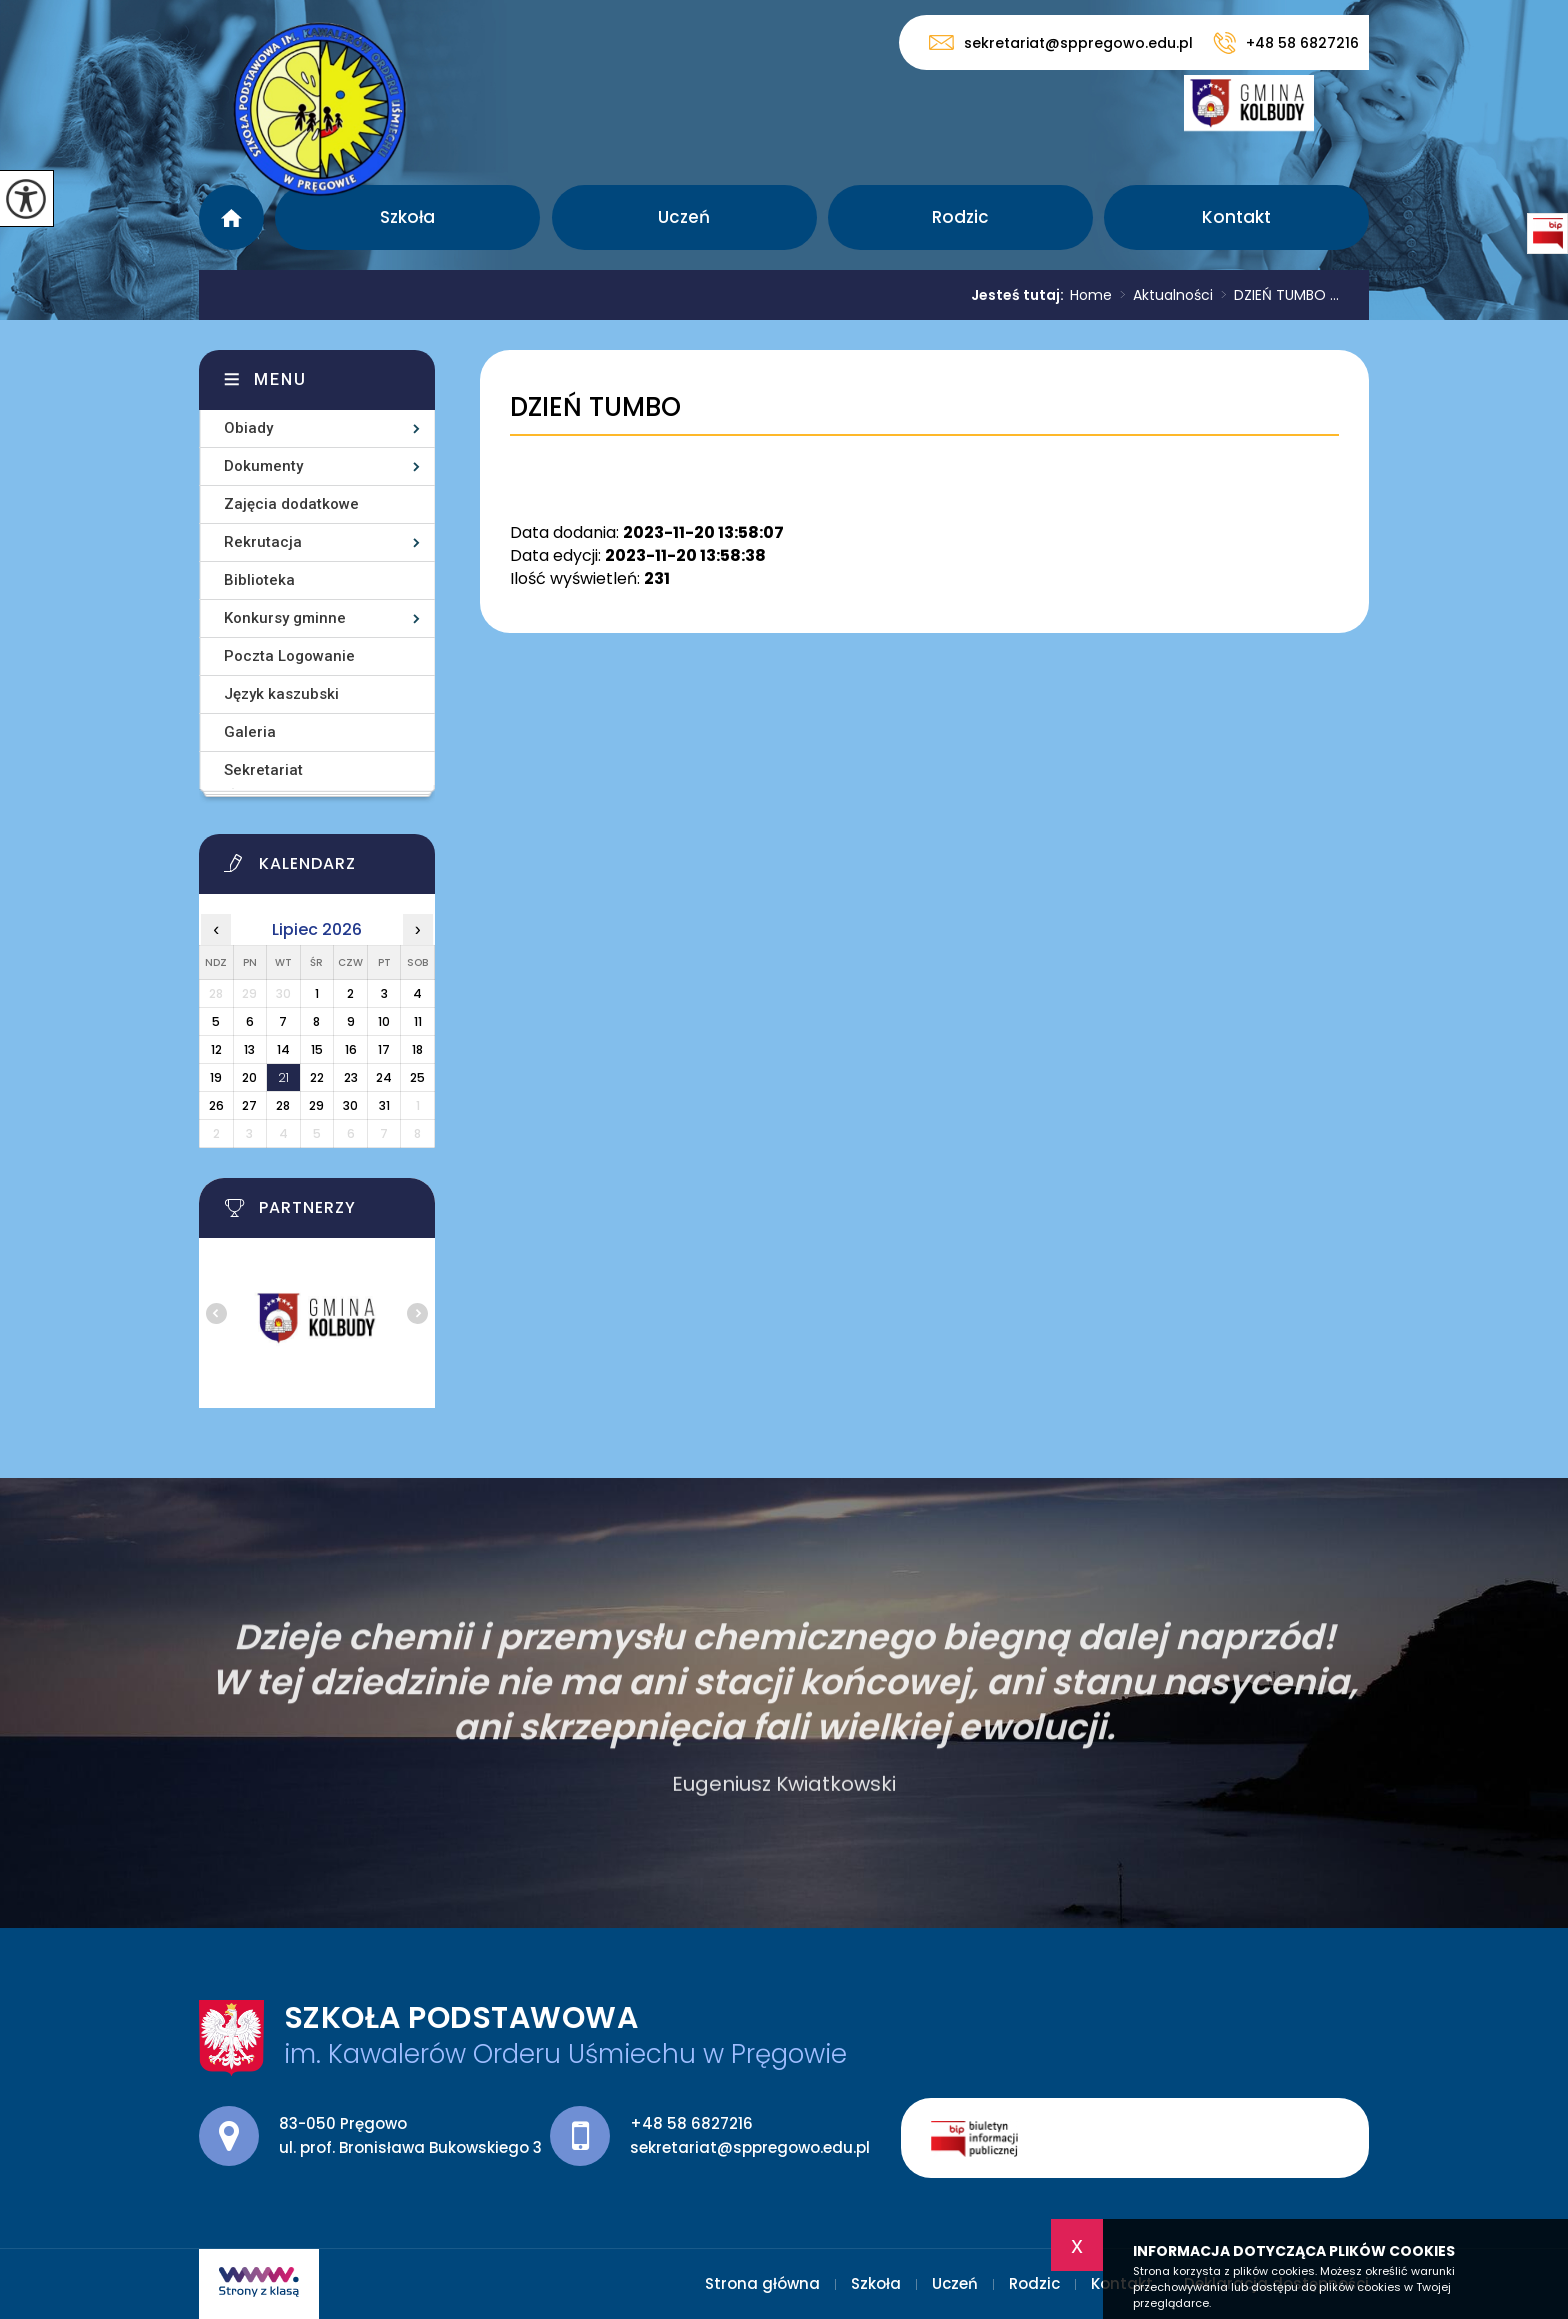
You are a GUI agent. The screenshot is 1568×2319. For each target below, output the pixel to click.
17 (384, 1049)
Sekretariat (263, 770)
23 (351, 1077)
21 (283, 1077)
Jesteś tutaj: (1020, 295)
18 (417, 1049)
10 (384, 1021)
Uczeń (684, 217)
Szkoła (407, 217)
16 (351, 1049)
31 (384, 1105)
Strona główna (231, 217)
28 (283, 1105)
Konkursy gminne (285, 618)
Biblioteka (259, 580)
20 (249, 1077)
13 (249, 1049)
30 (350, 1105)
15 (317, 1049)
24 (384, 1077)
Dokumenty (263, 466)
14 (283, 1049)
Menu (280, 379)
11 (418, 1021)
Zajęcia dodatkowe (291, 504)
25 (417, 1077)
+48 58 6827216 (1286, 43)
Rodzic (960, 217)
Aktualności (1162, 295)
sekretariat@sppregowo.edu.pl (1061, 42)
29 (316, 1105)
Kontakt (1236, 217)
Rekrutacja (263, 542)
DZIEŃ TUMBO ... (1276, 295)
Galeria (250, 732)
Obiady (248, 428)
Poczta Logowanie (289, 656)
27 (249, 1105)
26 (216, 1105)
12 (216, 1049)
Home (1091, 295)
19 (216, 1077)
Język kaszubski (281, 694)
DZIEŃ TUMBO (595, 407)
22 (317, 1077)
